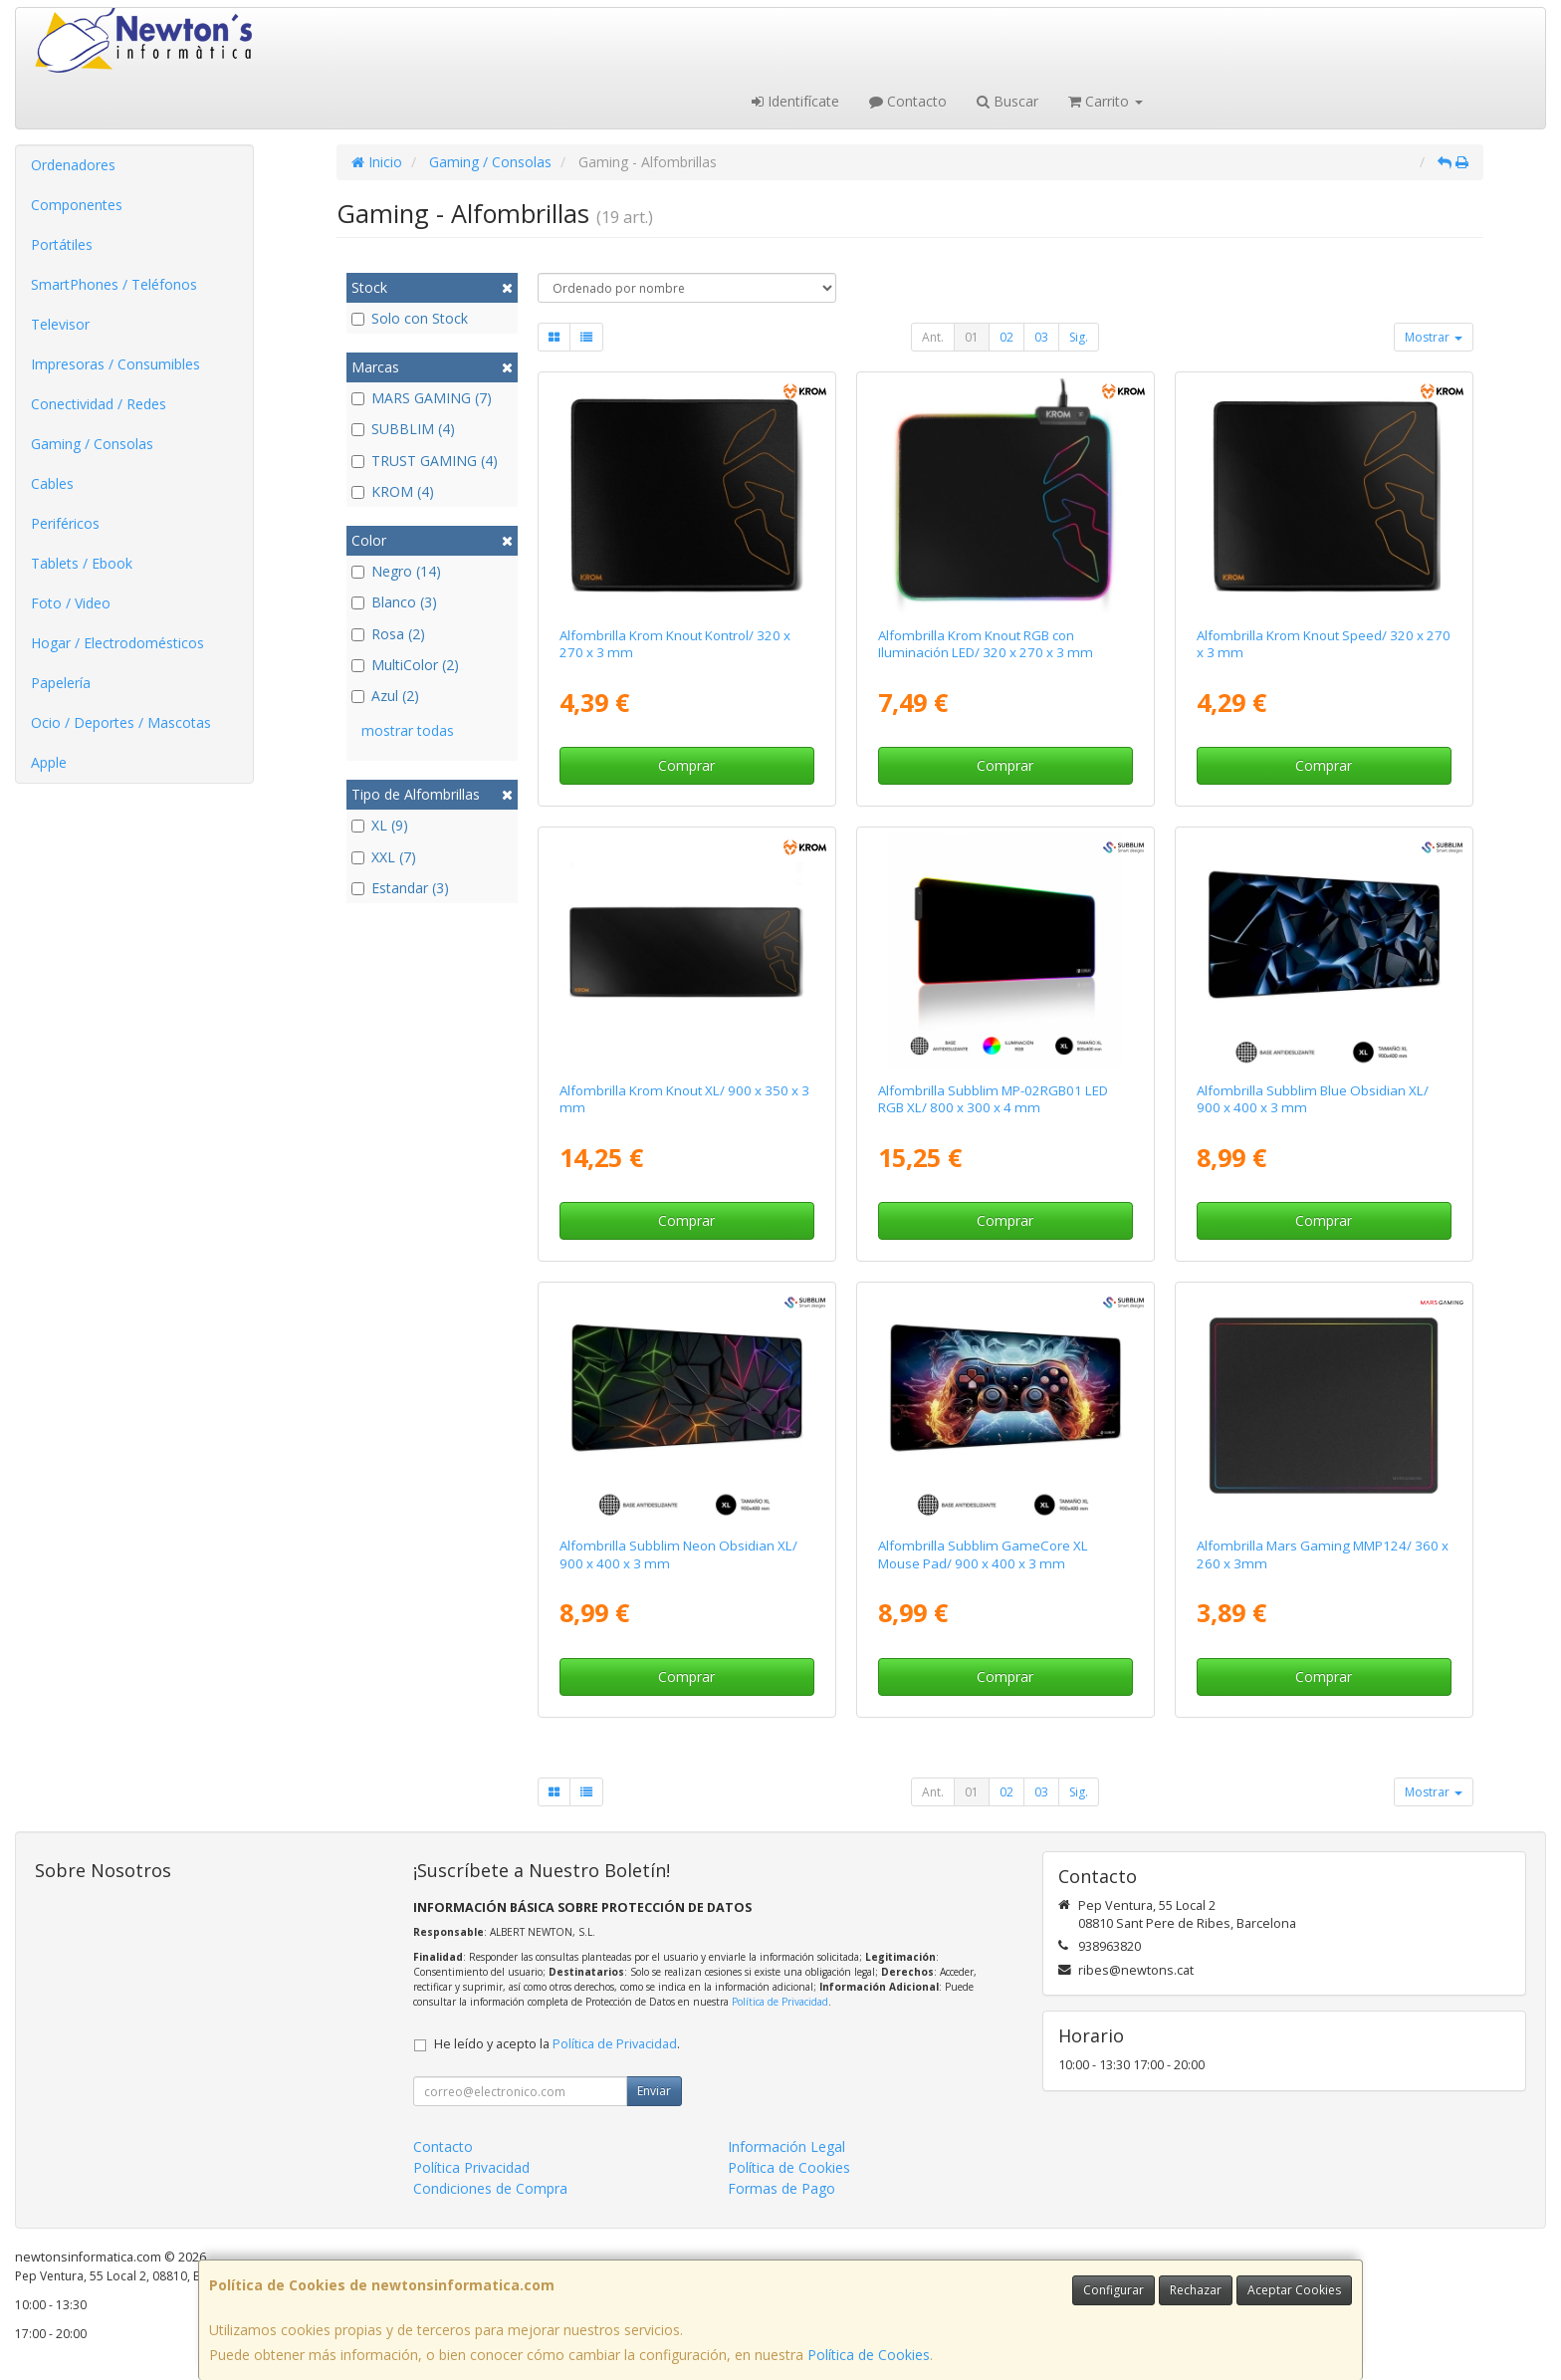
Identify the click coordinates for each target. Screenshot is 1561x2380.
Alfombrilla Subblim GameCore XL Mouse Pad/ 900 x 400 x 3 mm (983, 1554)
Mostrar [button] (1433, 337)
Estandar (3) (400, 887)
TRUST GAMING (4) (424, 460)
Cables (52, 483)
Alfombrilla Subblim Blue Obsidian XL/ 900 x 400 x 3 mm (1313, 1098)
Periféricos (65, 523)
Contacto (908, 101)
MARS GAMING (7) (421, 397)
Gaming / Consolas (92, 443)
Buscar (1007, 101)
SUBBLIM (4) (403, 428)
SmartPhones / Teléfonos (114, 284)
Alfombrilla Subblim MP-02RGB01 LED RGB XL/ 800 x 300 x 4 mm (993, 1098)
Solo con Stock (409, 318)
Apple (49, 762)
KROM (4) (392, 491)
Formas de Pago (781, 2188)
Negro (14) (396, 571)
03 (1041, 337)
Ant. (933, 337)
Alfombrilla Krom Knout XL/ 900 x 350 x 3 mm (684, 1098)
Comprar (686, 765)
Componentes (76, 204)
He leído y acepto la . (557, 2043)
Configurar (1113, 2289)
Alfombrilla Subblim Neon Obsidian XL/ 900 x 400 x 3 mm (678, 1554)
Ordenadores (73, 164)
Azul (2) (385, 695)
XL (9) (379, 825)
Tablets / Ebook (81, 563)
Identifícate (795, 101)
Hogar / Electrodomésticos (117, 642)
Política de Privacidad (780, 2002)
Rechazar (1196, 2289)
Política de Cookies (868, 2354)
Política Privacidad (471, 2167)
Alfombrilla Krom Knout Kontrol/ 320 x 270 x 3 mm (674, 643)
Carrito (1105, 101)
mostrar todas (407, 730)
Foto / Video (71, 603)
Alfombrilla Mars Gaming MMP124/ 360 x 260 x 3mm (1323, 1554)
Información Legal (786, 2146)
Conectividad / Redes (98, 403)
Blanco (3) (394, 602)
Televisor (60, 324)
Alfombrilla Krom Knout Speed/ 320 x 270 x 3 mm (1323, 643)
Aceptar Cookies (1294, 2289)
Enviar (654, 2090)
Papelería (61, 682)
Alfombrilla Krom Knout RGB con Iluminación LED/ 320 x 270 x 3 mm (985, 643)
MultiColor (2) (405, 664)
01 (972, 337)
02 (1006, 337)
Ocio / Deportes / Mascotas (121, 722)
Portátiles (62, 244)
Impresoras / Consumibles (115, 364)
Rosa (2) (388, 633)
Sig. (1078, 337)
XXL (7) (383, 856)
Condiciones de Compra (490, 2188)
